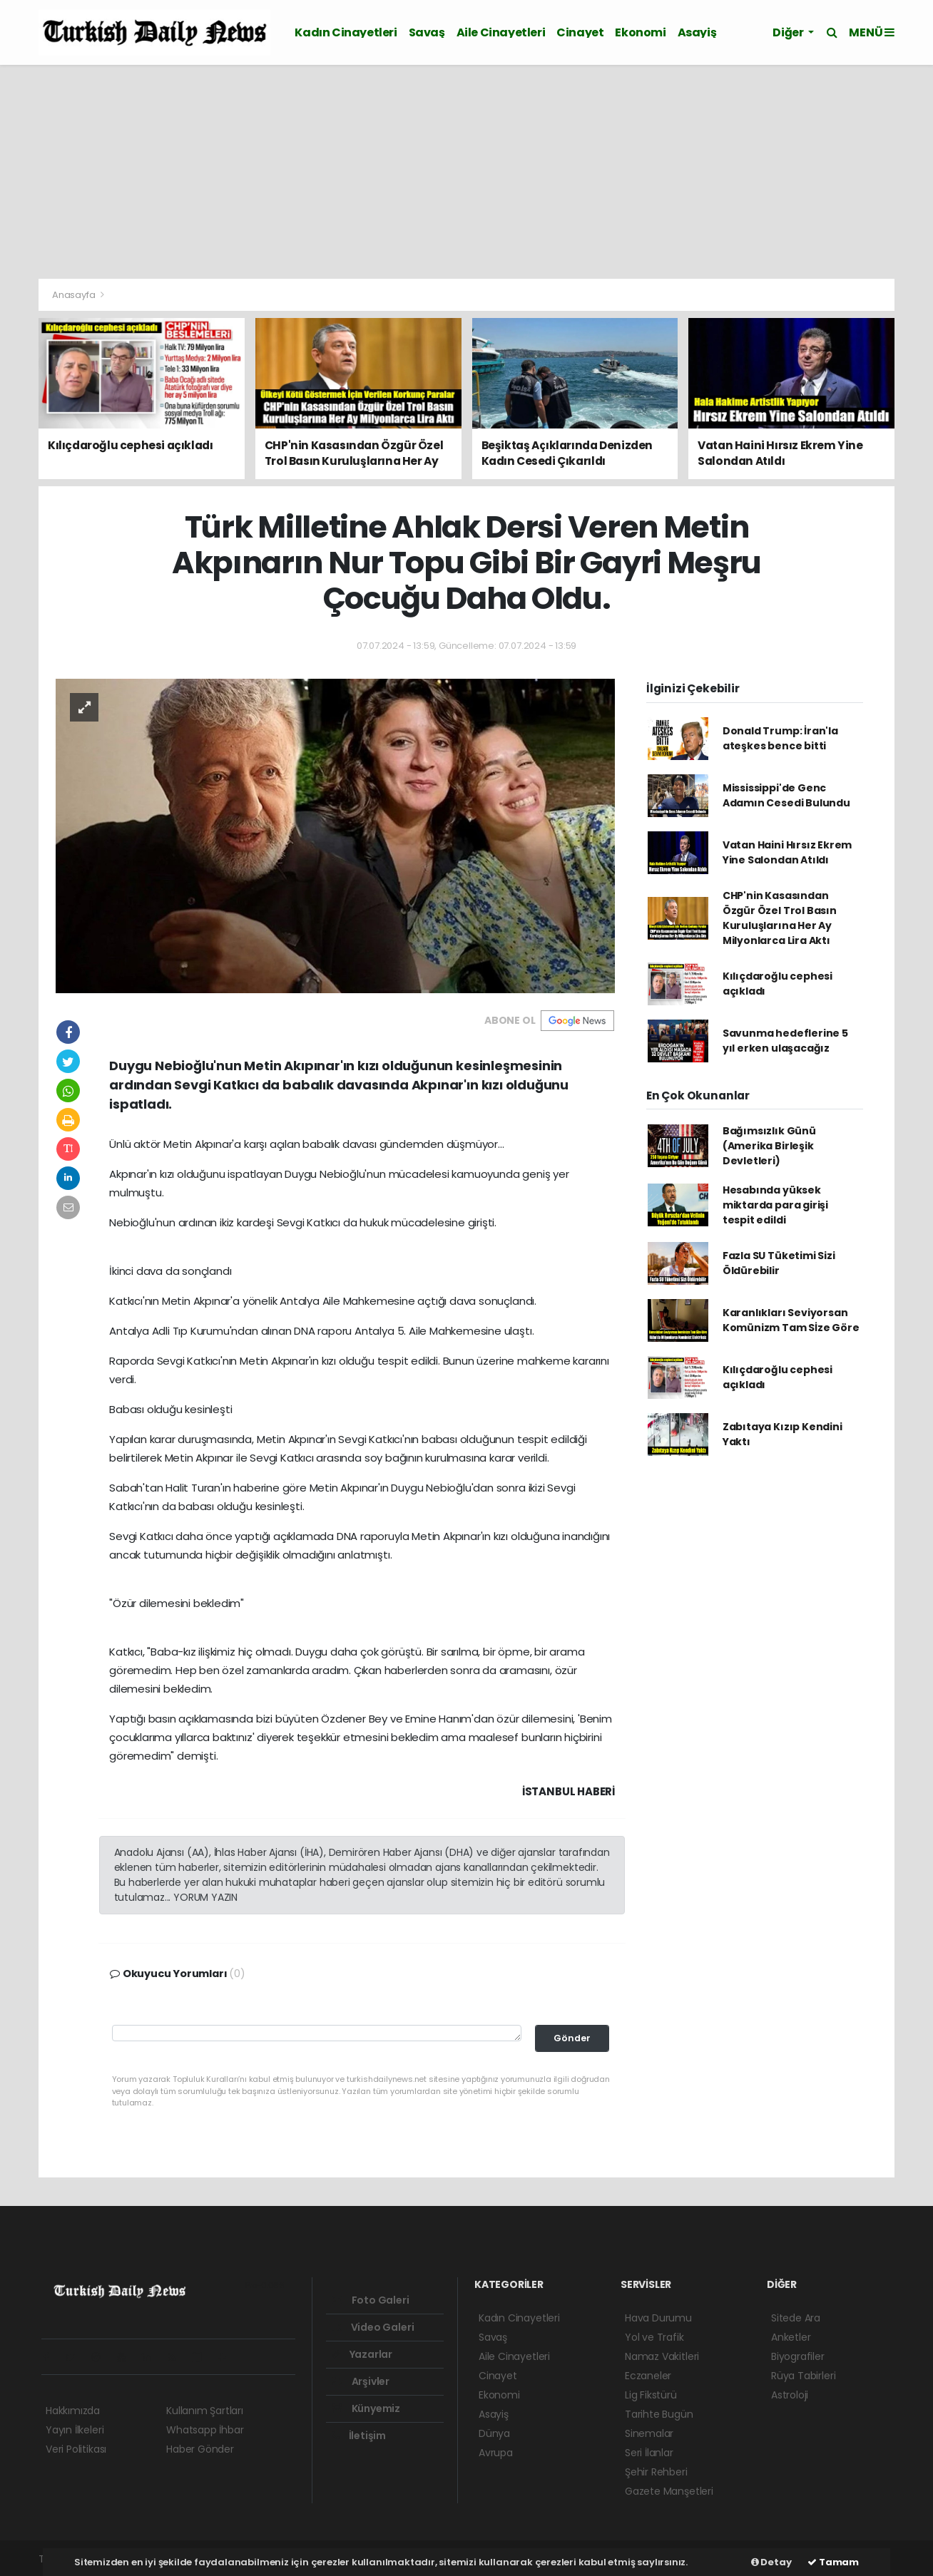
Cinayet (579, 32)
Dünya (494, 2433)
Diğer (789, 32)
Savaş (427, 32)
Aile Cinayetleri (501, 32)
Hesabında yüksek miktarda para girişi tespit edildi (775, 1205)
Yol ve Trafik (654, 2337)
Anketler (790, 2337)
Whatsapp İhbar (204, 2430)
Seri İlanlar (649, 2453)
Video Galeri (373, 2327)
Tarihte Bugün (659, 2414)
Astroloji (789, 2395)
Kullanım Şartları (204, 2410)
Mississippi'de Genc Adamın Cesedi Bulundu (786, 795)
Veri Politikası (76, 2449)
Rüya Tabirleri (803, 2376)
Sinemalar (649, 2433)
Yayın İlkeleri (74, 2430)
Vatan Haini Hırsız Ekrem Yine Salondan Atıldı (787, 852)
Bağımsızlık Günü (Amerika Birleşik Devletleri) (769, 1146)
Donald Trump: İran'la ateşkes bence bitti (780, 738)
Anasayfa (74, 295)
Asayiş (697, 32)
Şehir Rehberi (656, 2472)
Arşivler (360, 2381)
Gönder (572, 2038)
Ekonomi (640, 32)
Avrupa (496, 2453)
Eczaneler (648, 2376)
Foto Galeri (370, 2300)
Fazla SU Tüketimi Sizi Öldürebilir (779, 1263)
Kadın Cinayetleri (346, 32)
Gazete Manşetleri (669, 2491)
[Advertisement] (466, 172)
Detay (771, 2562)
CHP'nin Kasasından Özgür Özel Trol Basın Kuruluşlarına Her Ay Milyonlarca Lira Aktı (780, 918)
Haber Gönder (200, 2449)
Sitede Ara (795, 2318)
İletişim (359, 2435)
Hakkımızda (73, 2410)
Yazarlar (362, 2354)
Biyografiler (798, 2356)
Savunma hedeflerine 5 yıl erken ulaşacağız (785, 1040)
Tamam (833, 2562)
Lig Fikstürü (651, 2395)
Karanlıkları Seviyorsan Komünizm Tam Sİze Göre (791, 1320)
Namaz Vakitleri (662, 2356)
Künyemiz (366, 2408)
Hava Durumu (658, 2318)
